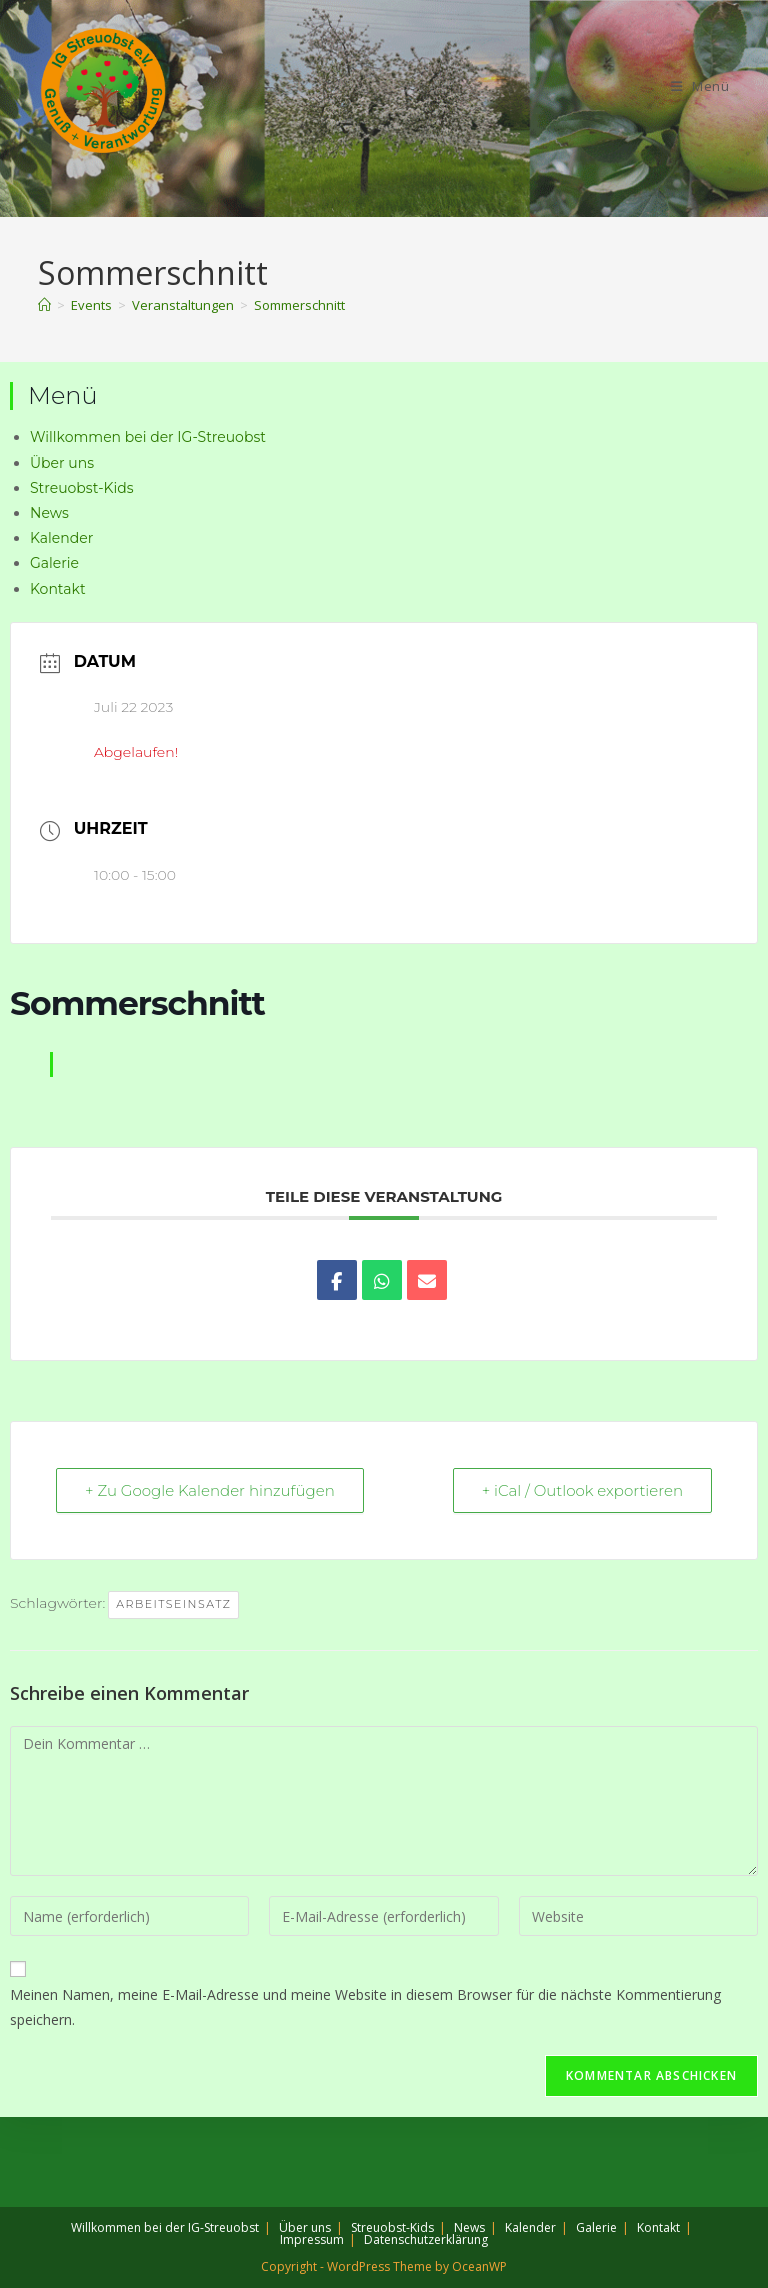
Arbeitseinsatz (173, 1604)
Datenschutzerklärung (426, 2239)
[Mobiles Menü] (700, 86)
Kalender (61, 538)
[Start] (44, 305)
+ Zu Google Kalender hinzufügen (210, 1490)
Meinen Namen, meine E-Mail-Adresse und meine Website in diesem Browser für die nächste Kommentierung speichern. (365, 2007)
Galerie (54, 563)
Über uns (62, 463)
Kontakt (58, 589)
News (49, 513)
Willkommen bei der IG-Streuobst (148, 437)
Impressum (312, 2239)
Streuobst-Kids (82, 488)
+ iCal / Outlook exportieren (582, 1490)
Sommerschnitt (299, 305)
